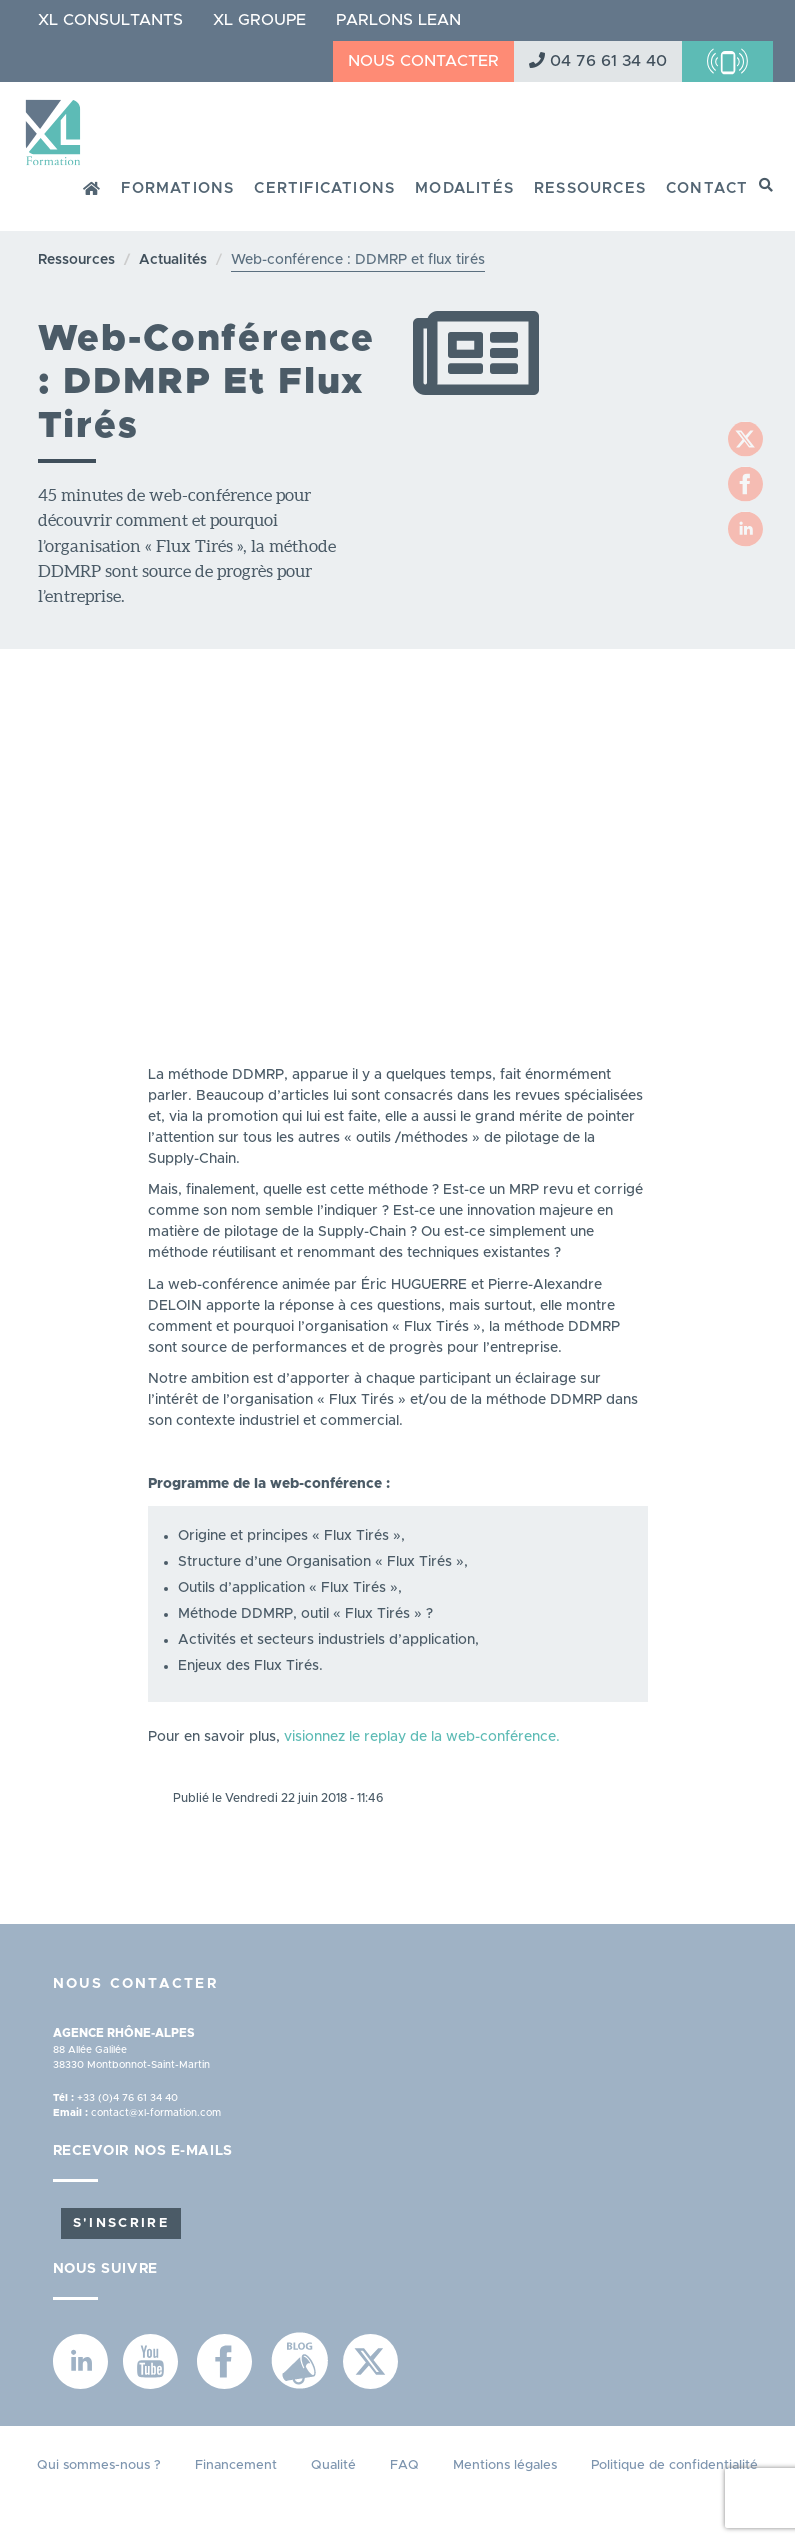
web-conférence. (503, 1737)
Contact (707, 188)
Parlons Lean (398, 20)
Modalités (464, 188)
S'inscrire (121, 2223)
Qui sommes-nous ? (99, 2465)
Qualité (333, 2465)
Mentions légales (505, 2465)
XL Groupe (259, 20)
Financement (236, 2465)
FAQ (404, 2465)
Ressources (590, 188)
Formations (177, 188)
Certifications (324, 188)
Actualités (173, 260)
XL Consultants (110, 20)
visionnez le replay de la (365, 1737)
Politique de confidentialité (674, 2465)
